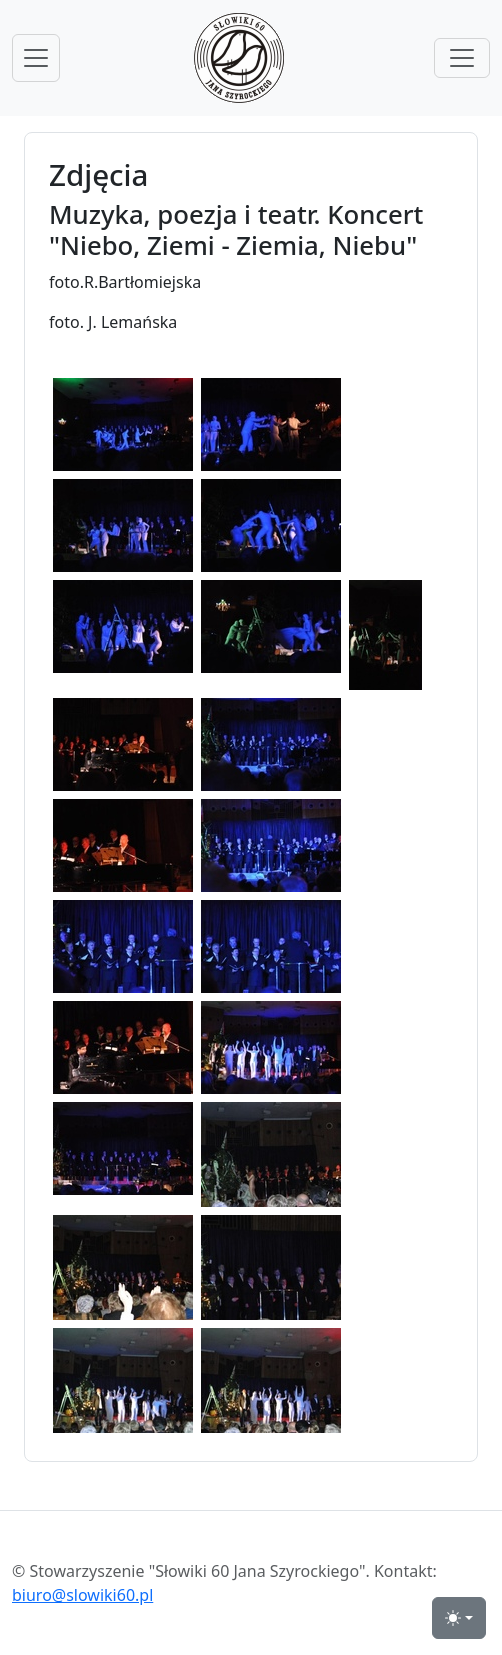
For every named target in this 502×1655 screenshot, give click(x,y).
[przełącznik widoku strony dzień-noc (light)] (459, 1618)
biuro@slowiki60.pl (82, 1595)
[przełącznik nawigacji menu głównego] (36, 58)
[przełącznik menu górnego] (462, 58)
